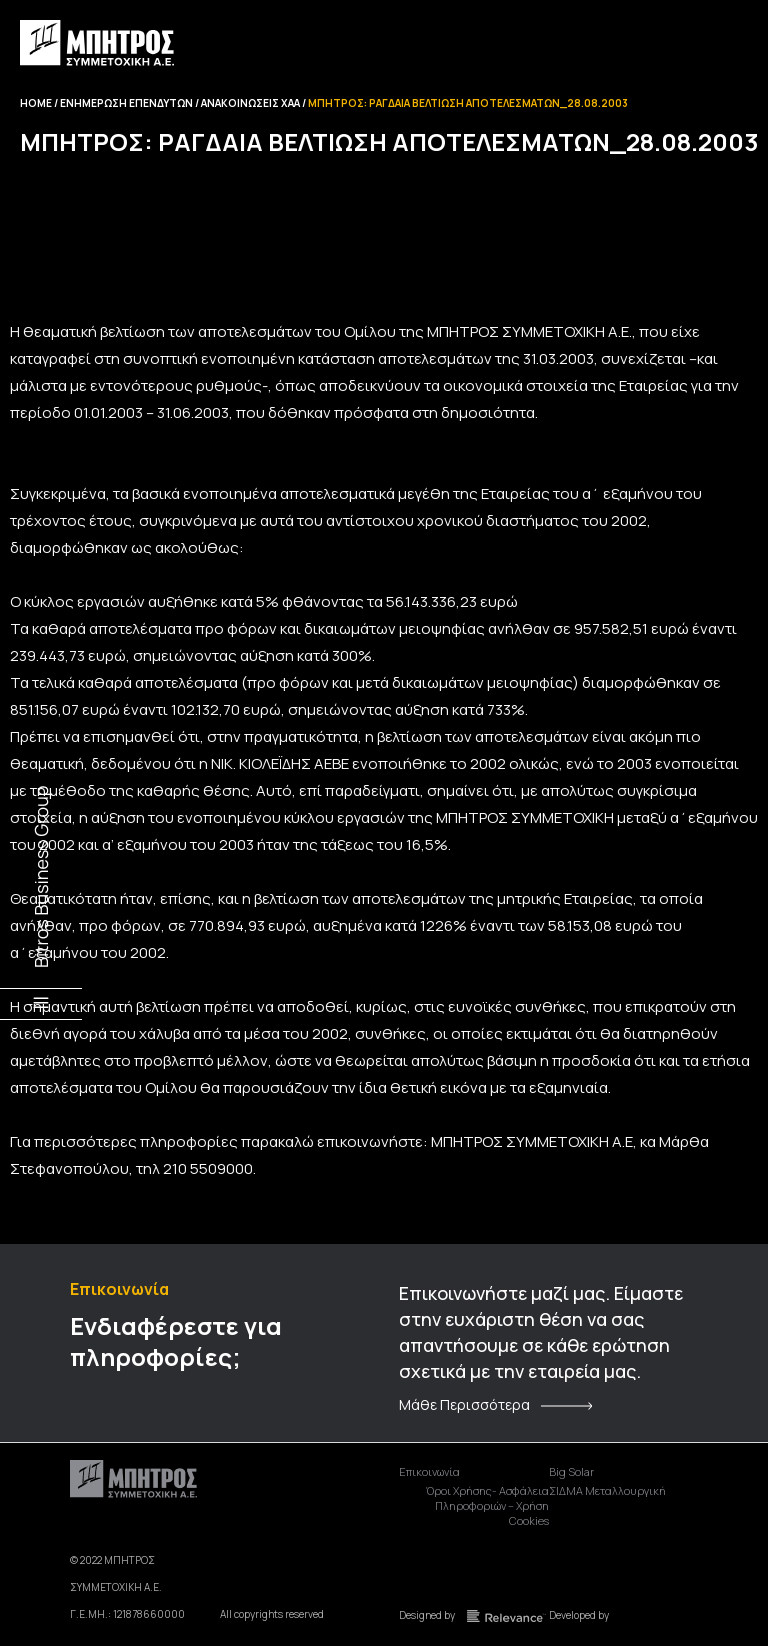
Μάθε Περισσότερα (464, 1405)
